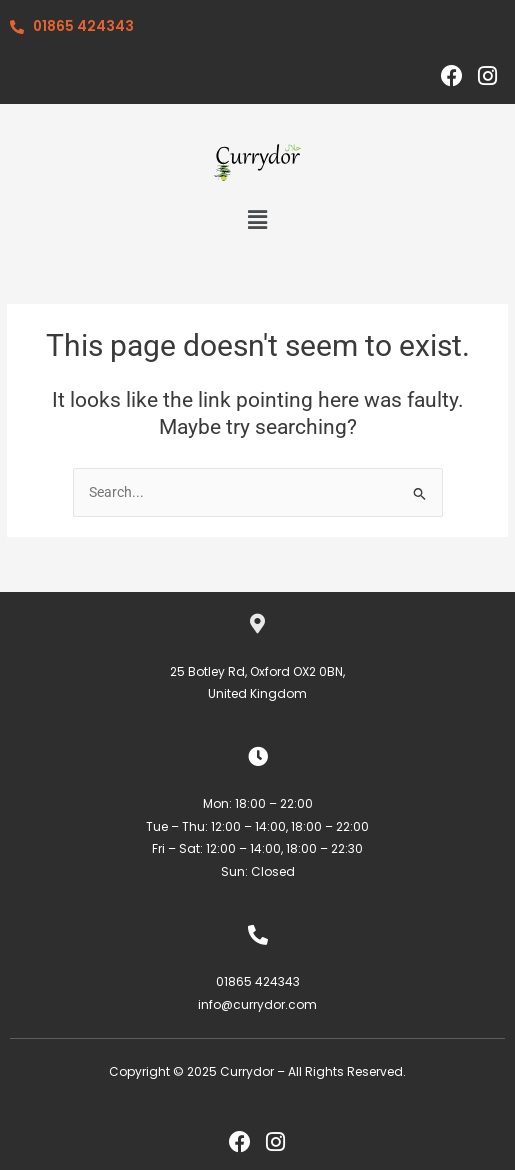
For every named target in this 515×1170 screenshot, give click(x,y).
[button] (257, 220)
